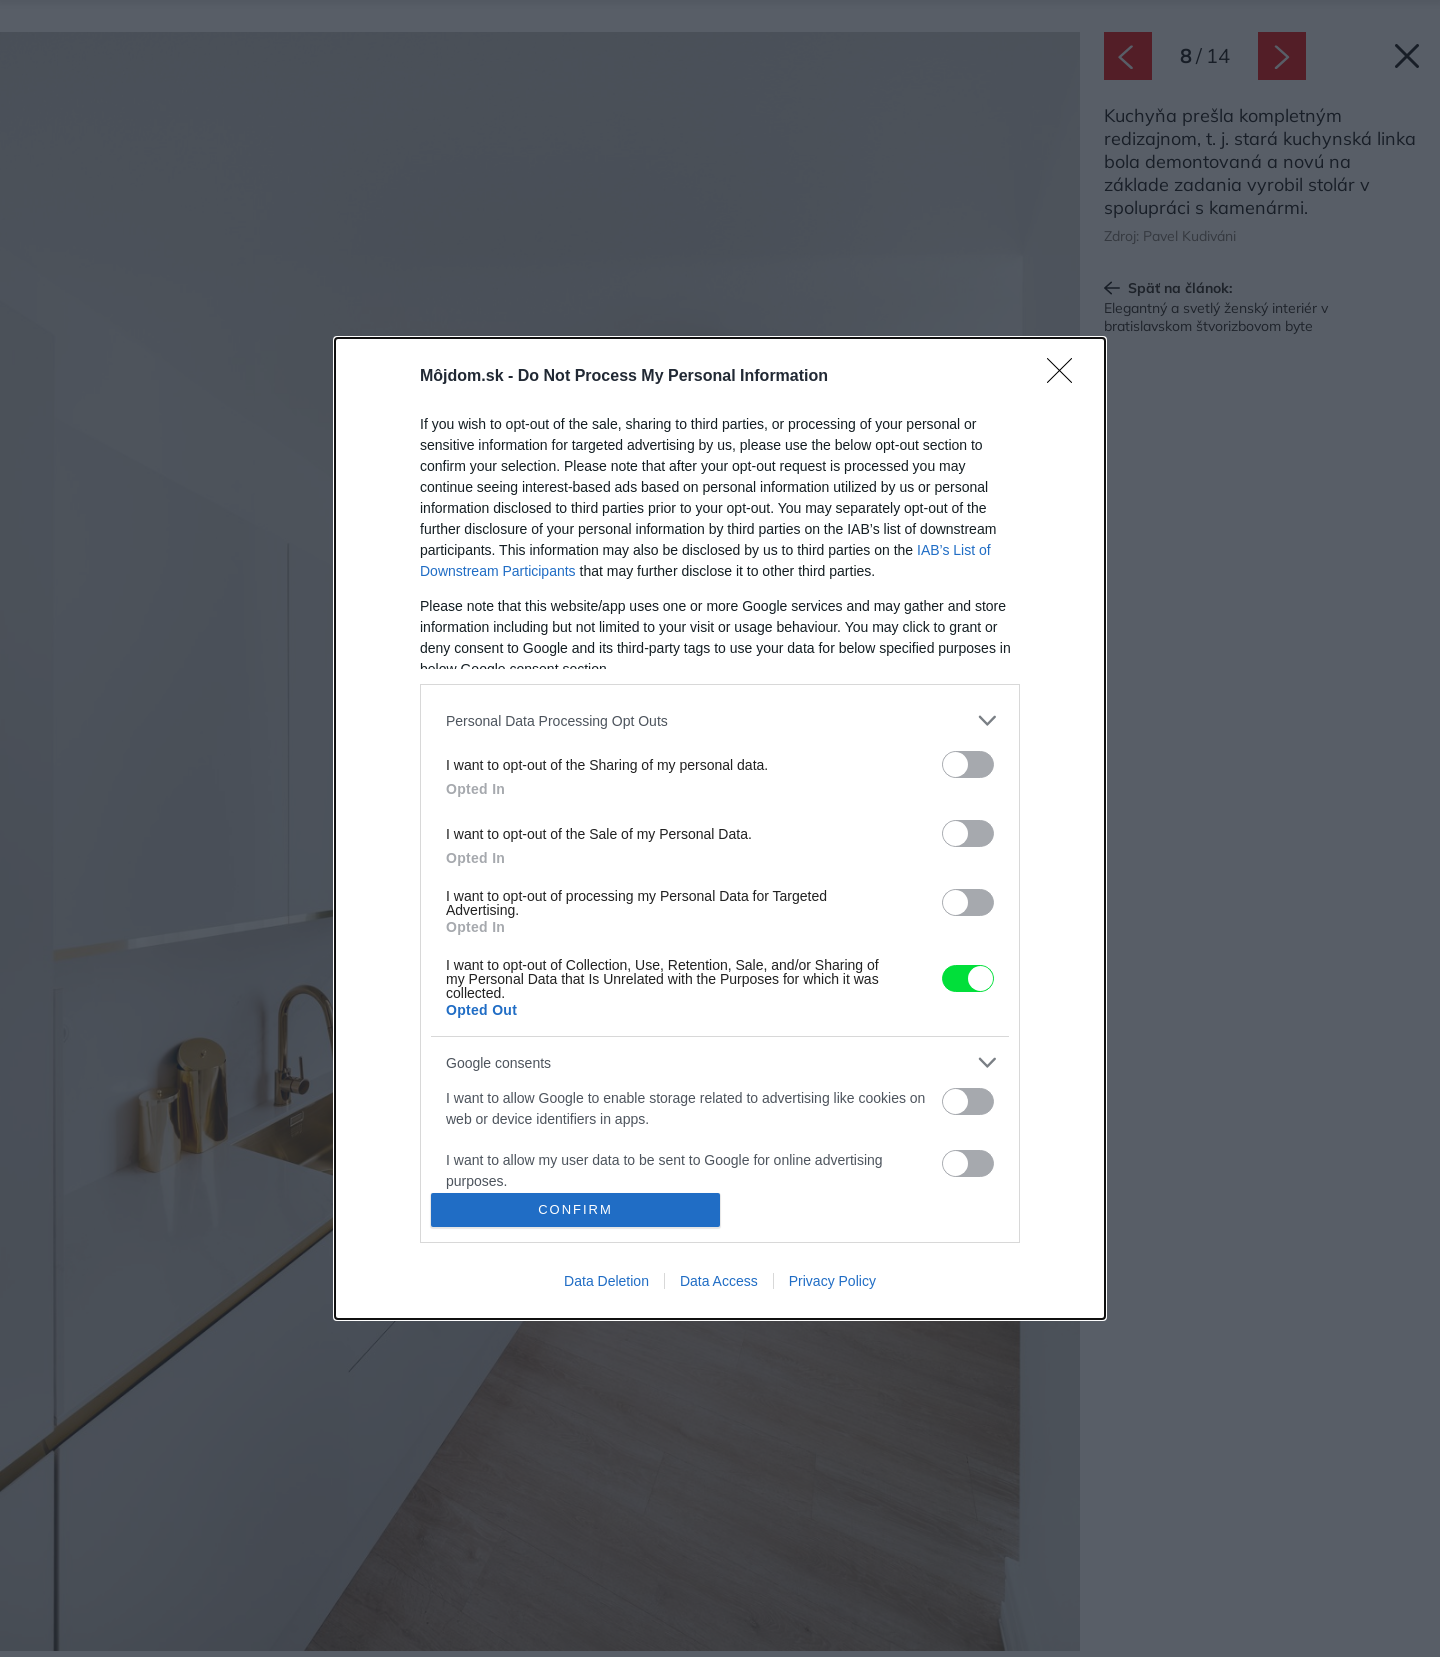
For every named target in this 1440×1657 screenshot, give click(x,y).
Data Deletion (606, 1281)
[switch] (968, 764)
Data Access (719, 1281)
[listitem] (720, 720)
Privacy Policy (832, 1281)
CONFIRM (575, 1209)
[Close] (1066, 377)
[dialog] (720, 828)
